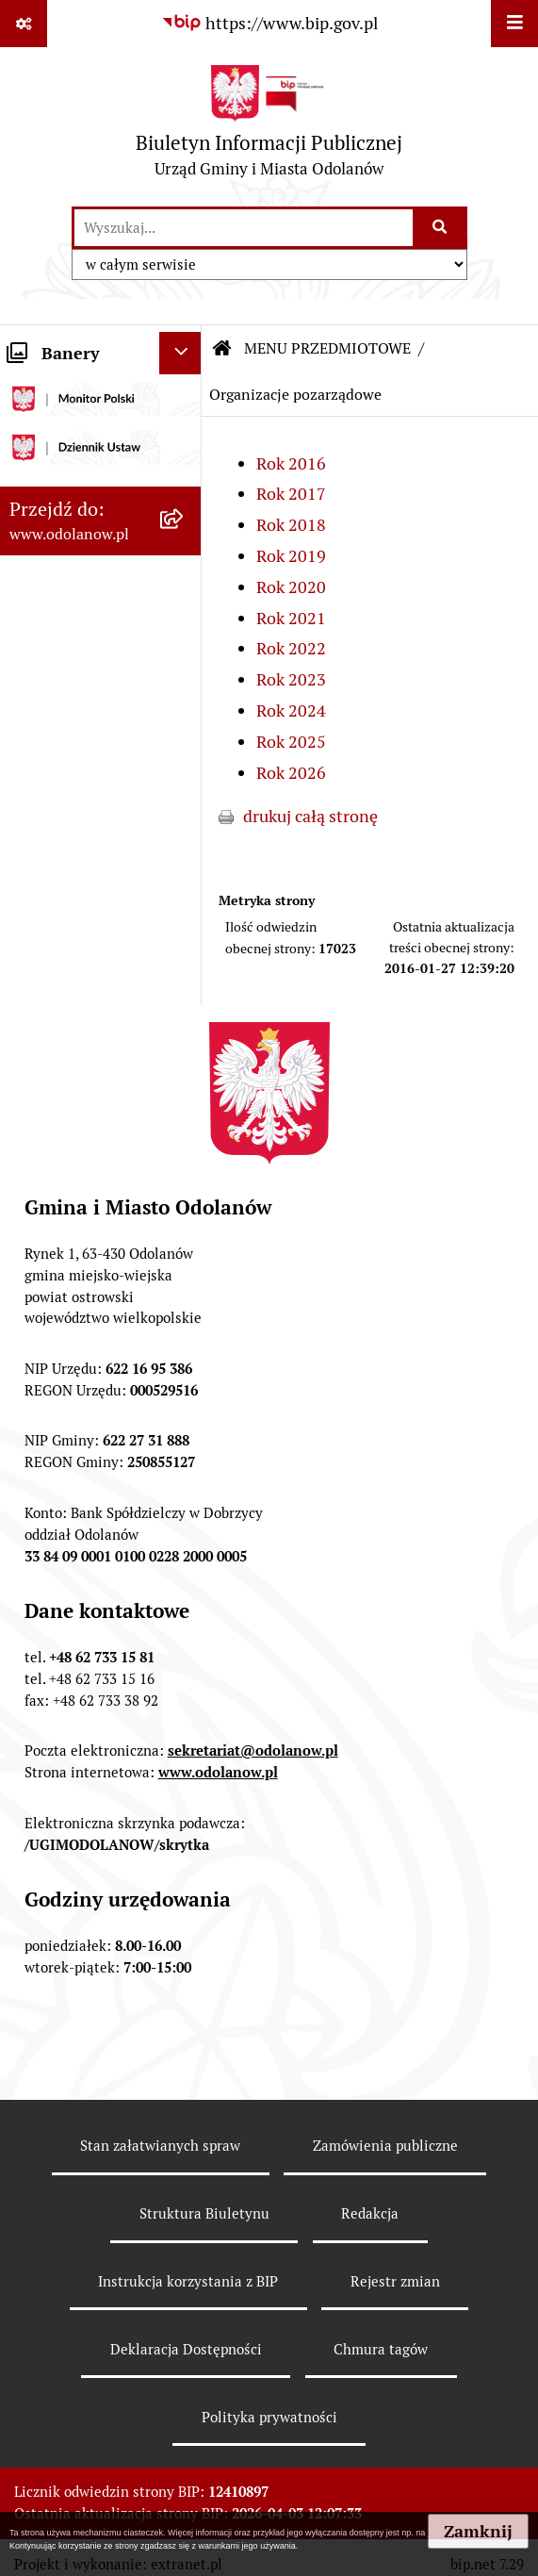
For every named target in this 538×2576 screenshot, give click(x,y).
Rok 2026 (291, 773)
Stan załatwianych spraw (160, 2146)
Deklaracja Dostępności (186, 2349)
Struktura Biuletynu (204, 2213)
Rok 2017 (291, 493)
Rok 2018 (291, 525)
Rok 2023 (291, 679)
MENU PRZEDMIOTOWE (327, 348)
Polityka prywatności (269, 2417)
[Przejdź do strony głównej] (269, 126)
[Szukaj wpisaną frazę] (441, 227)
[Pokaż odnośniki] (23, 23)
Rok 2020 (291, 587)
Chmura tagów (381, 2349)
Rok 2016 (291, 463)
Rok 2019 (291, 556)
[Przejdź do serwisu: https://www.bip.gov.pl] (269, 23)
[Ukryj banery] (180, 353)
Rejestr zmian (395, 2281)
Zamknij (478, 2531)
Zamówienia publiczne (385, 2146)
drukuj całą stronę (310, 816)
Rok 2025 (291, 741)
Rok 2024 (291, 710)
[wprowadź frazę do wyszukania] (244, 227)
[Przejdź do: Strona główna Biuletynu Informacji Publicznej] (222, 349)
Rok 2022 (291, 648)
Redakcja (370, 2213)
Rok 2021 (291, 618)
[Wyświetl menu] (514, 23)
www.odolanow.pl (218, 1772)
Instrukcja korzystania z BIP (188, 2281)
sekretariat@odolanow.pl (253, 1750)
